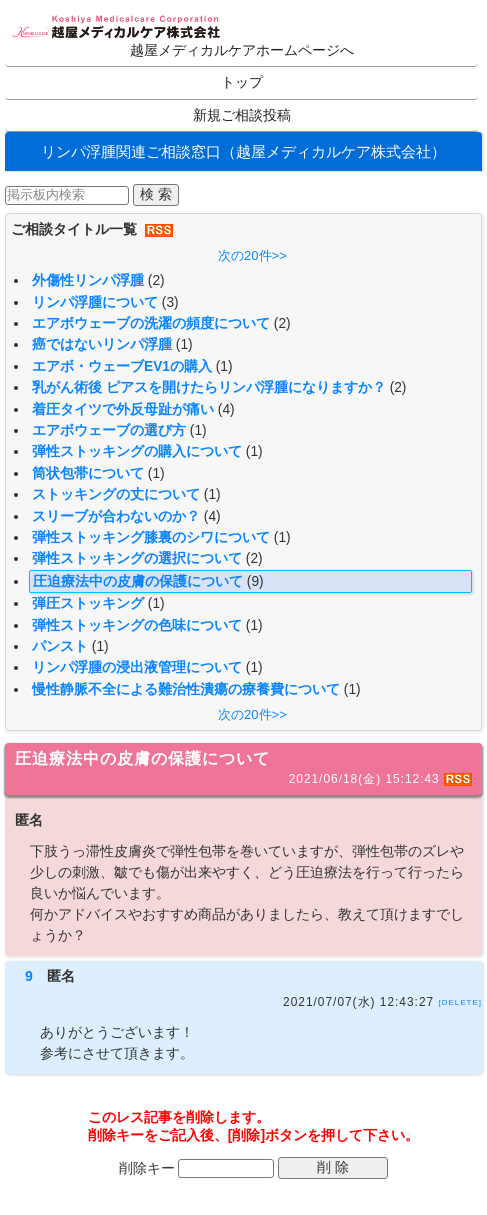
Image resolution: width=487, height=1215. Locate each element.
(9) (255, 581)
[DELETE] (460, 1002)
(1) (184, 344)
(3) (170, 302)
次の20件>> (252, 255)
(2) (156, 280)
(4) (226, 409)
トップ (242, 82)
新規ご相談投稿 (242, 115)
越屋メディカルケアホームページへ (242, 50)
